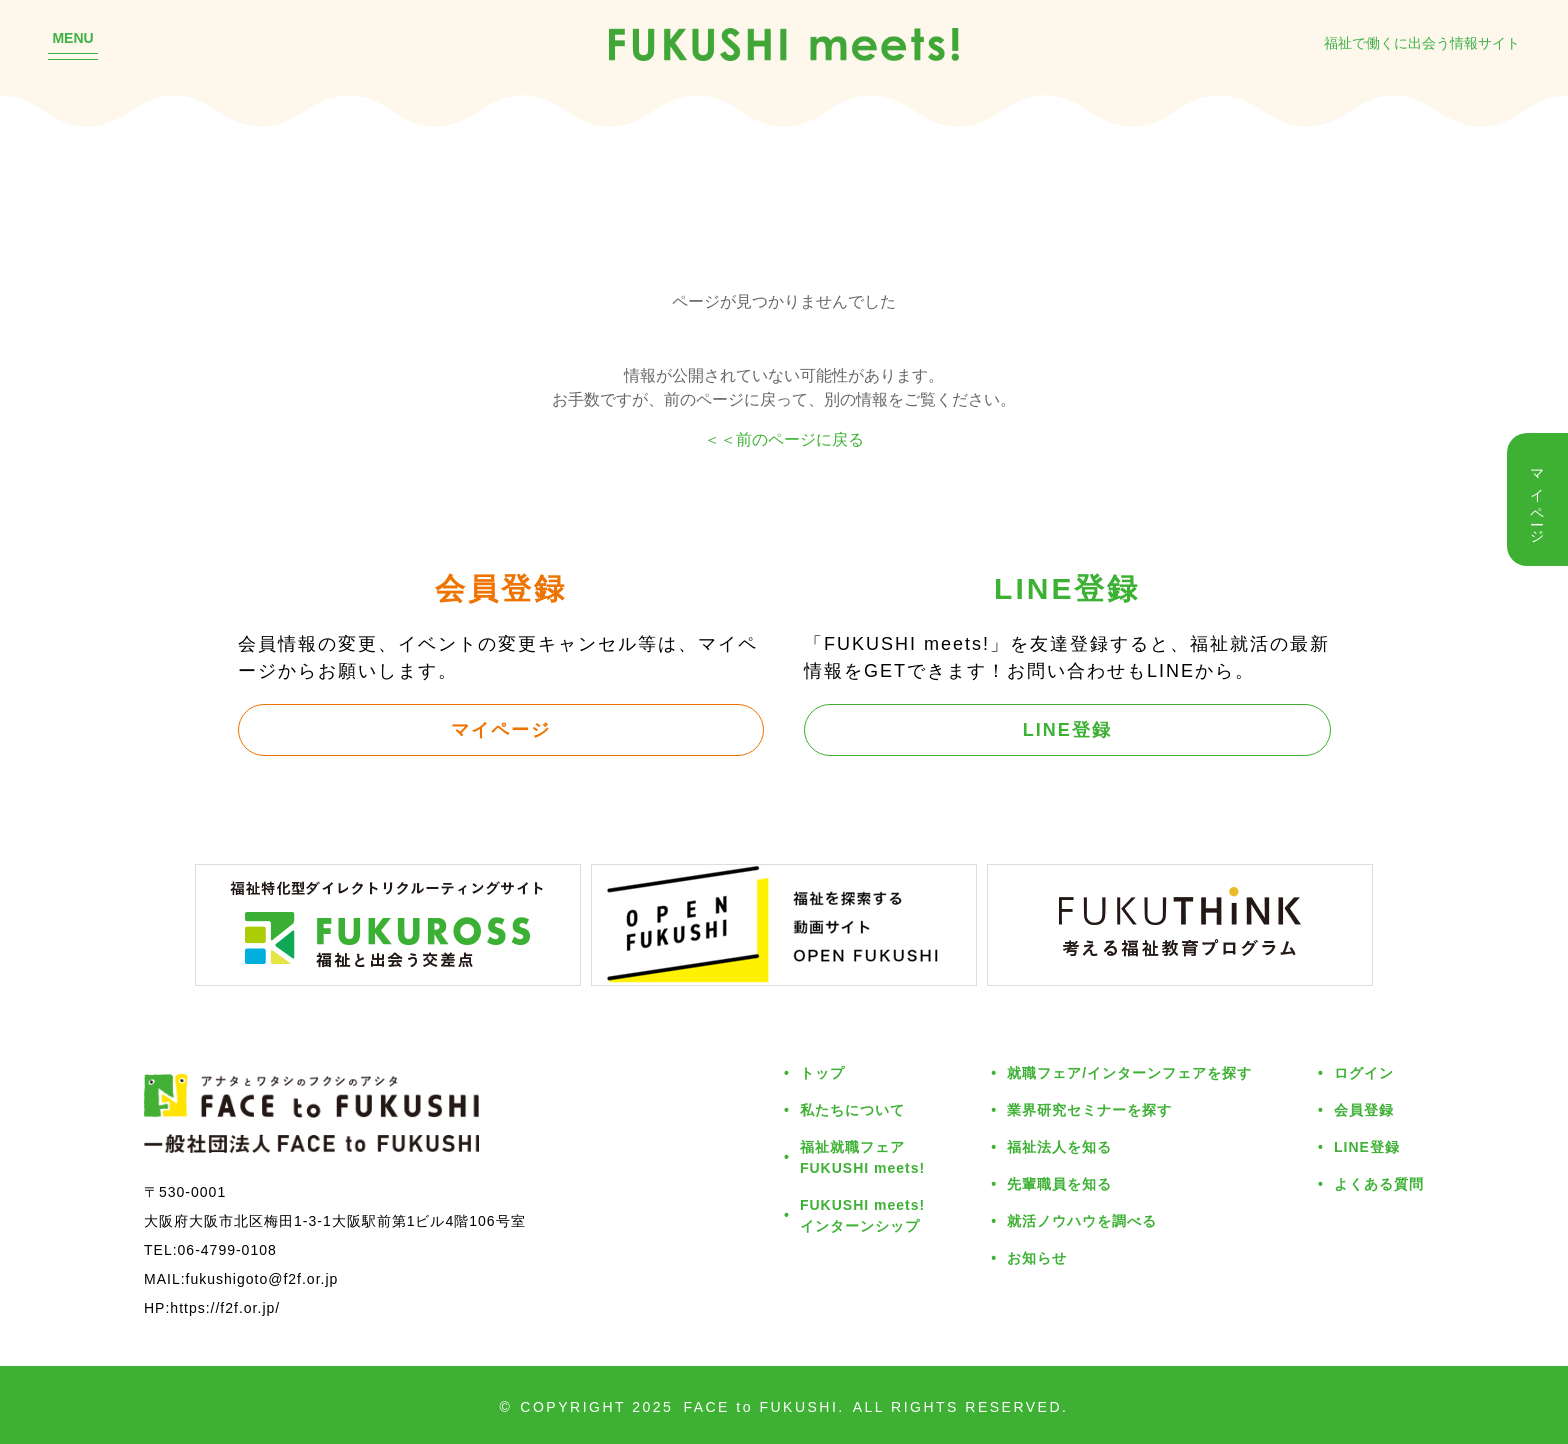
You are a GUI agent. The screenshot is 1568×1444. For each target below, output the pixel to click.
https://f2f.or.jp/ (225, 1307)
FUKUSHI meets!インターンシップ (862, 1215)
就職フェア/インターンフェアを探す (1129, 1072)
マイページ (501, 729)
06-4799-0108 (227, 1249)
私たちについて (852, 1109)
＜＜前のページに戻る (784, 439)
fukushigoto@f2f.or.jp (262, 1278)
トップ (822, 1072)
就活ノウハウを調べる (1082, 1220)
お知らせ (1037, 1257)
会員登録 (1364, 1109)
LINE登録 (1067, 729)
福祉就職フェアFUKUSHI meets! (862, 1157)
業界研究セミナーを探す (1089, 1109)
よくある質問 (1379, 1183)
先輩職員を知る (1059, 1183)
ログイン (1364, 1072)
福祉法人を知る (1059, 1146)
